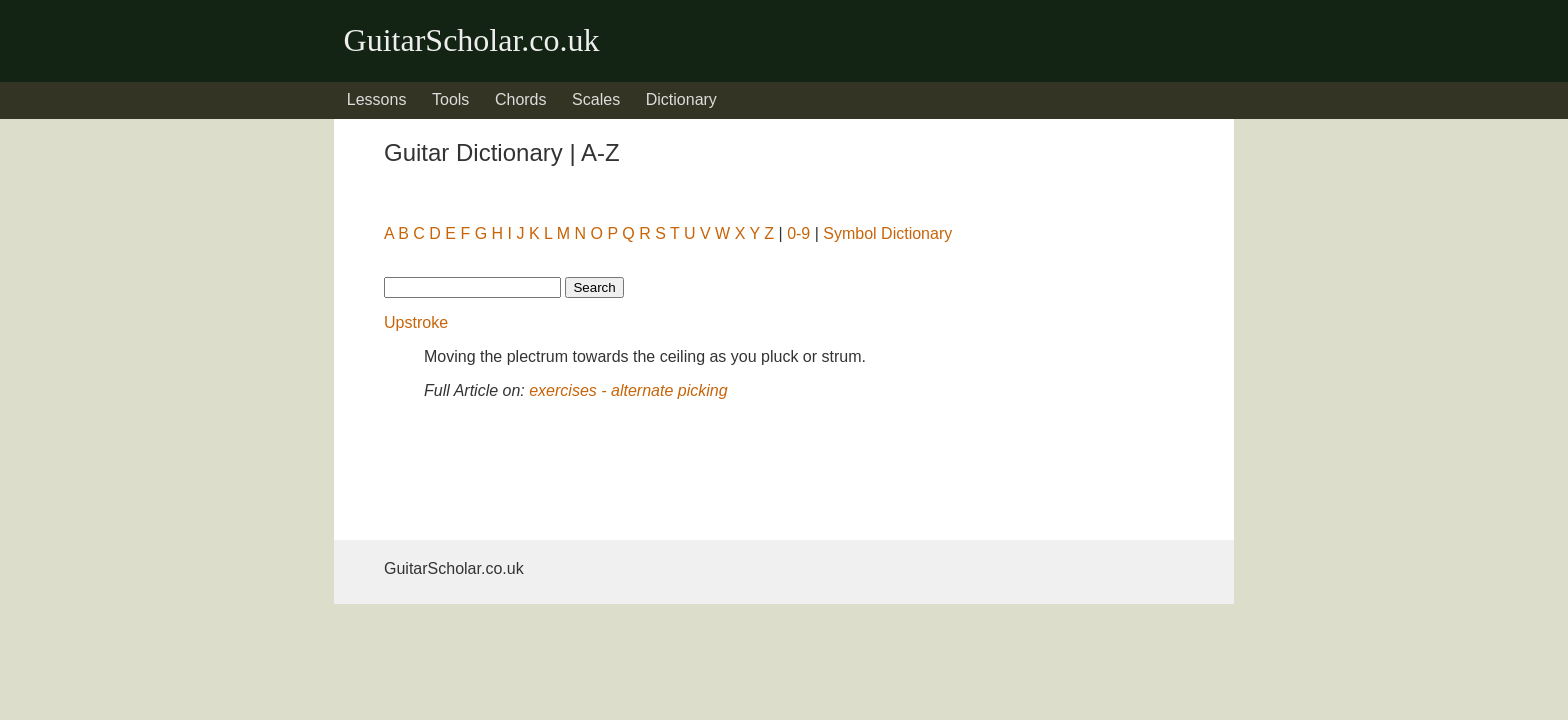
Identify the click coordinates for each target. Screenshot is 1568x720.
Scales (596, 99)
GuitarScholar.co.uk (472, 40)
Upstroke (416, 322)
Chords (521, 99)
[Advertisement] (544, 466)
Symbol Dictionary (887, 233)
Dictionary (681, 99)
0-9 (798, 233)
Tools (450, 99)
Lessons (377, 99)
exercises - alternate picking (628, 390)
